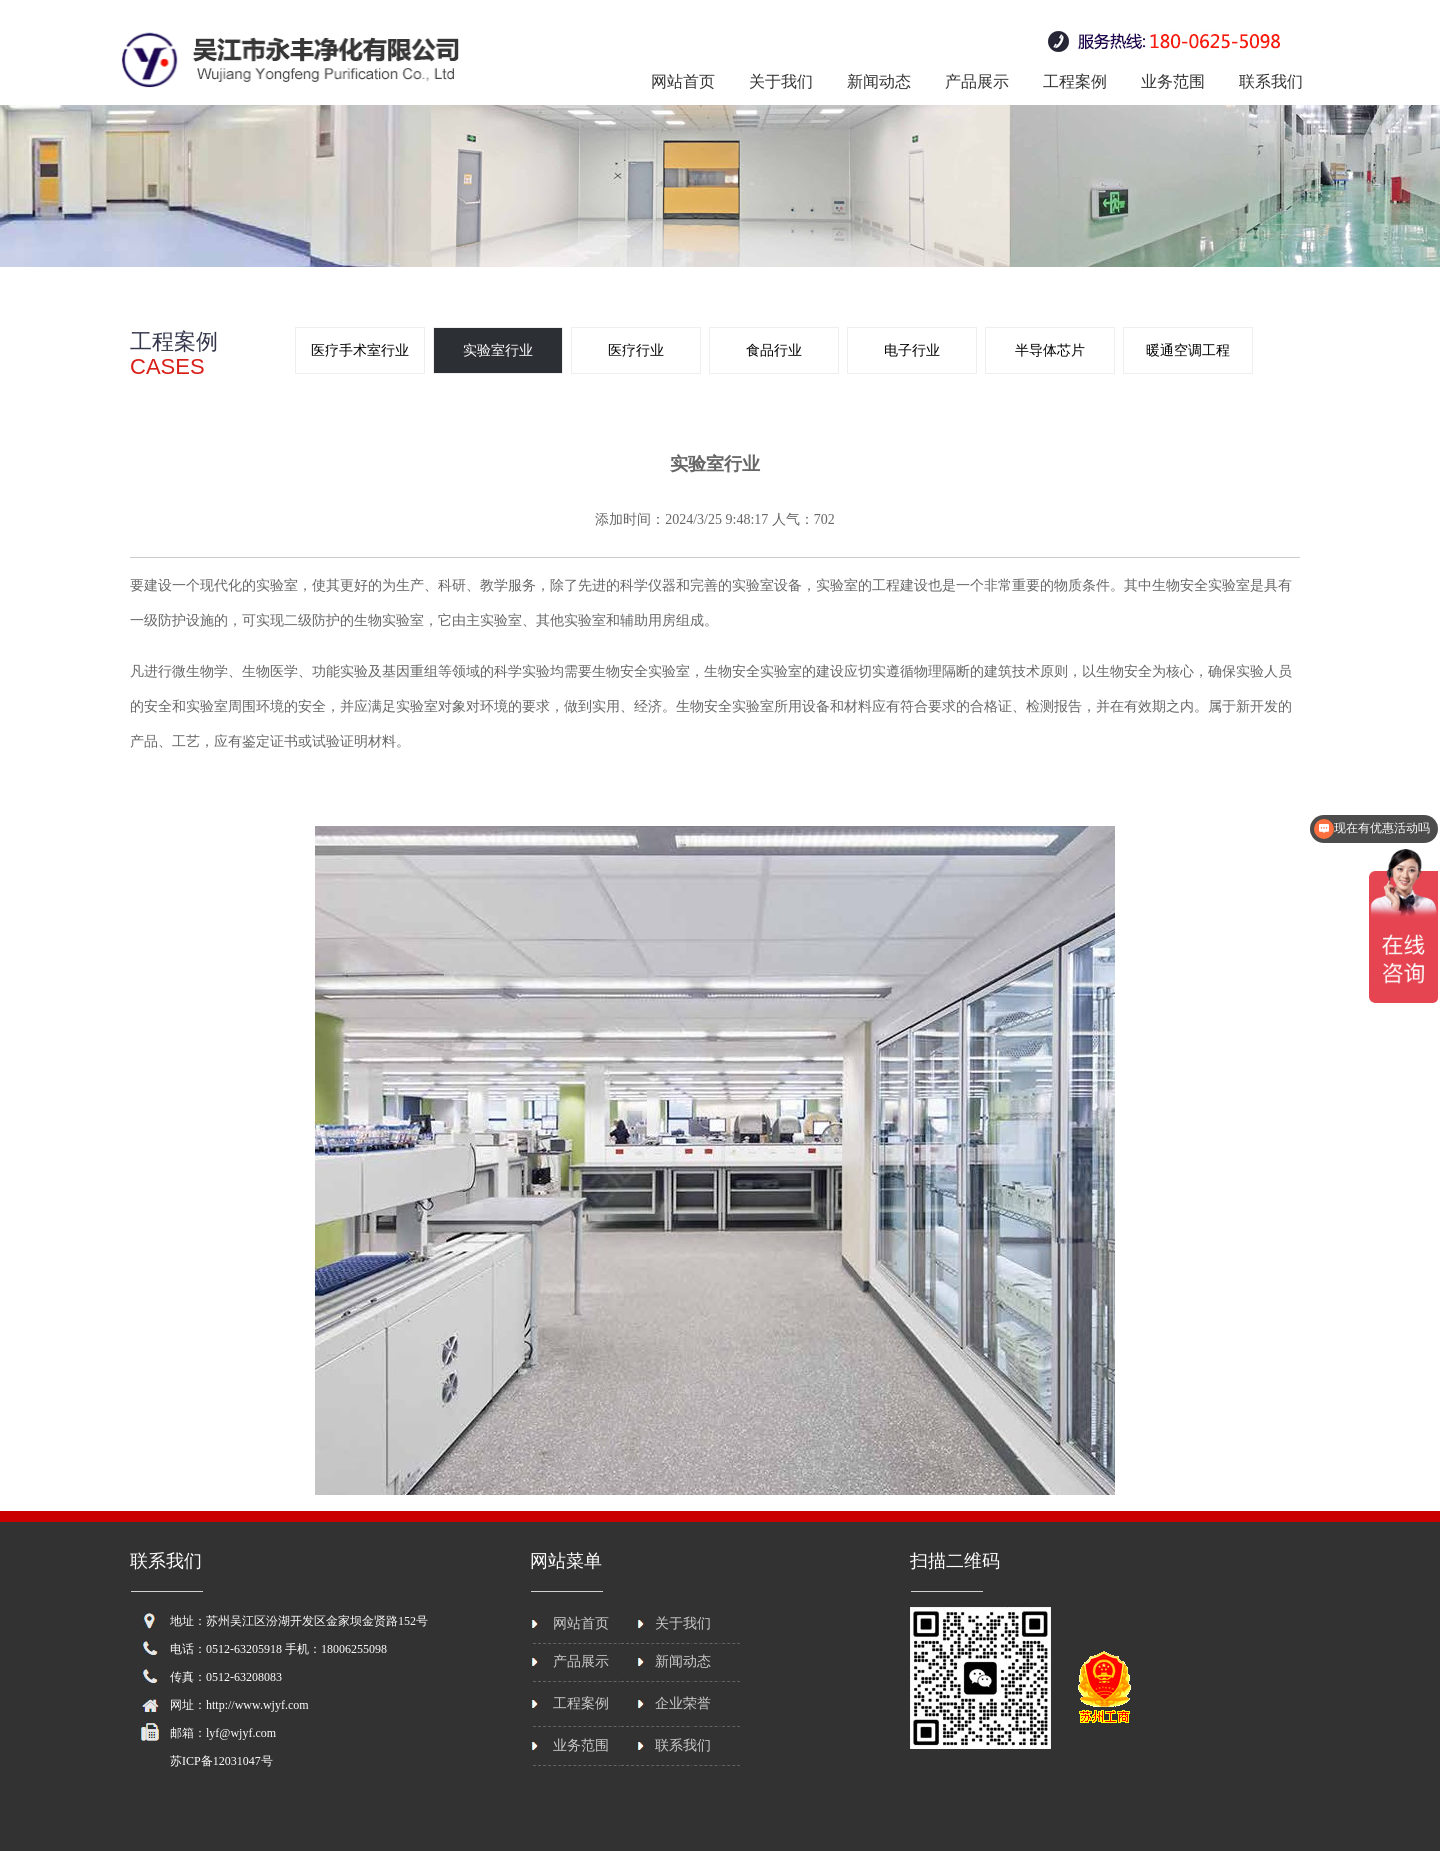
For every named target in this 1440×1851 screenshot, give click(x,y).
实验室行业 (498, 350)
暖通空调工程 (1188, 350)
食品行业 (774, 350)
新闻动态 (879, 81)
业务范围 (1173, 81)
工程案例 (1075, 81)
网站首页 (683, 81)
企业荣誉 (683, 1703)
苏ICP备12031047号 (221, 1761)
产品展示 (977, 81)
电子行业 (912, 350)
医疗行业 (636, 350)
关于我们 (781, 81)
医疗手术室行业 (360, 350)
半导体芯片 (1050, 350)
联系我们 (1271, 81)
